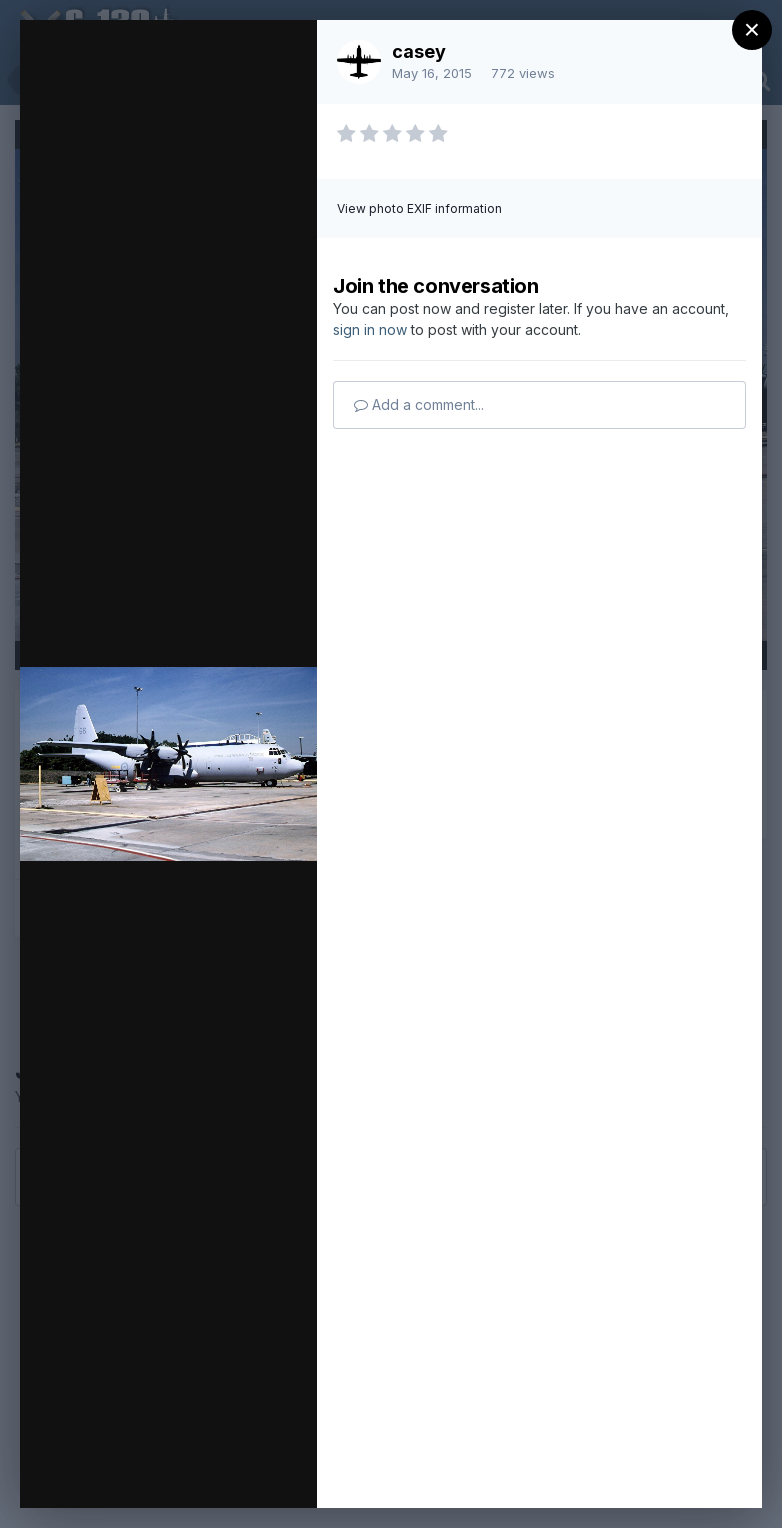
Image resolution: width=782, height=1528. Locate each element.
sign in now (370, 329)
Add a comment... (419, 404)
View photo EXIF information (419, 208)
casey (419, 51)
